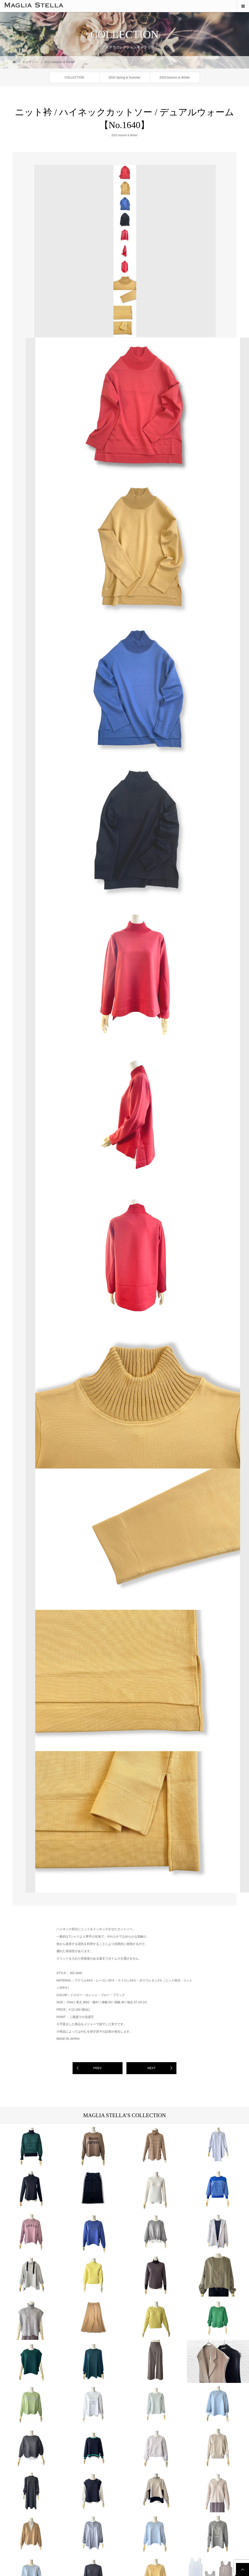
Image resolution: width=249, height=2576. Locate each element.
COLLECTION (74, 77)
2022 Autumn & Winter (124, 135)
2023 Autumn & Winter (174, 77)
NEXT (152, 2068)
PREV (97, 2068)
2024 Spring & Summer (124, 77)
